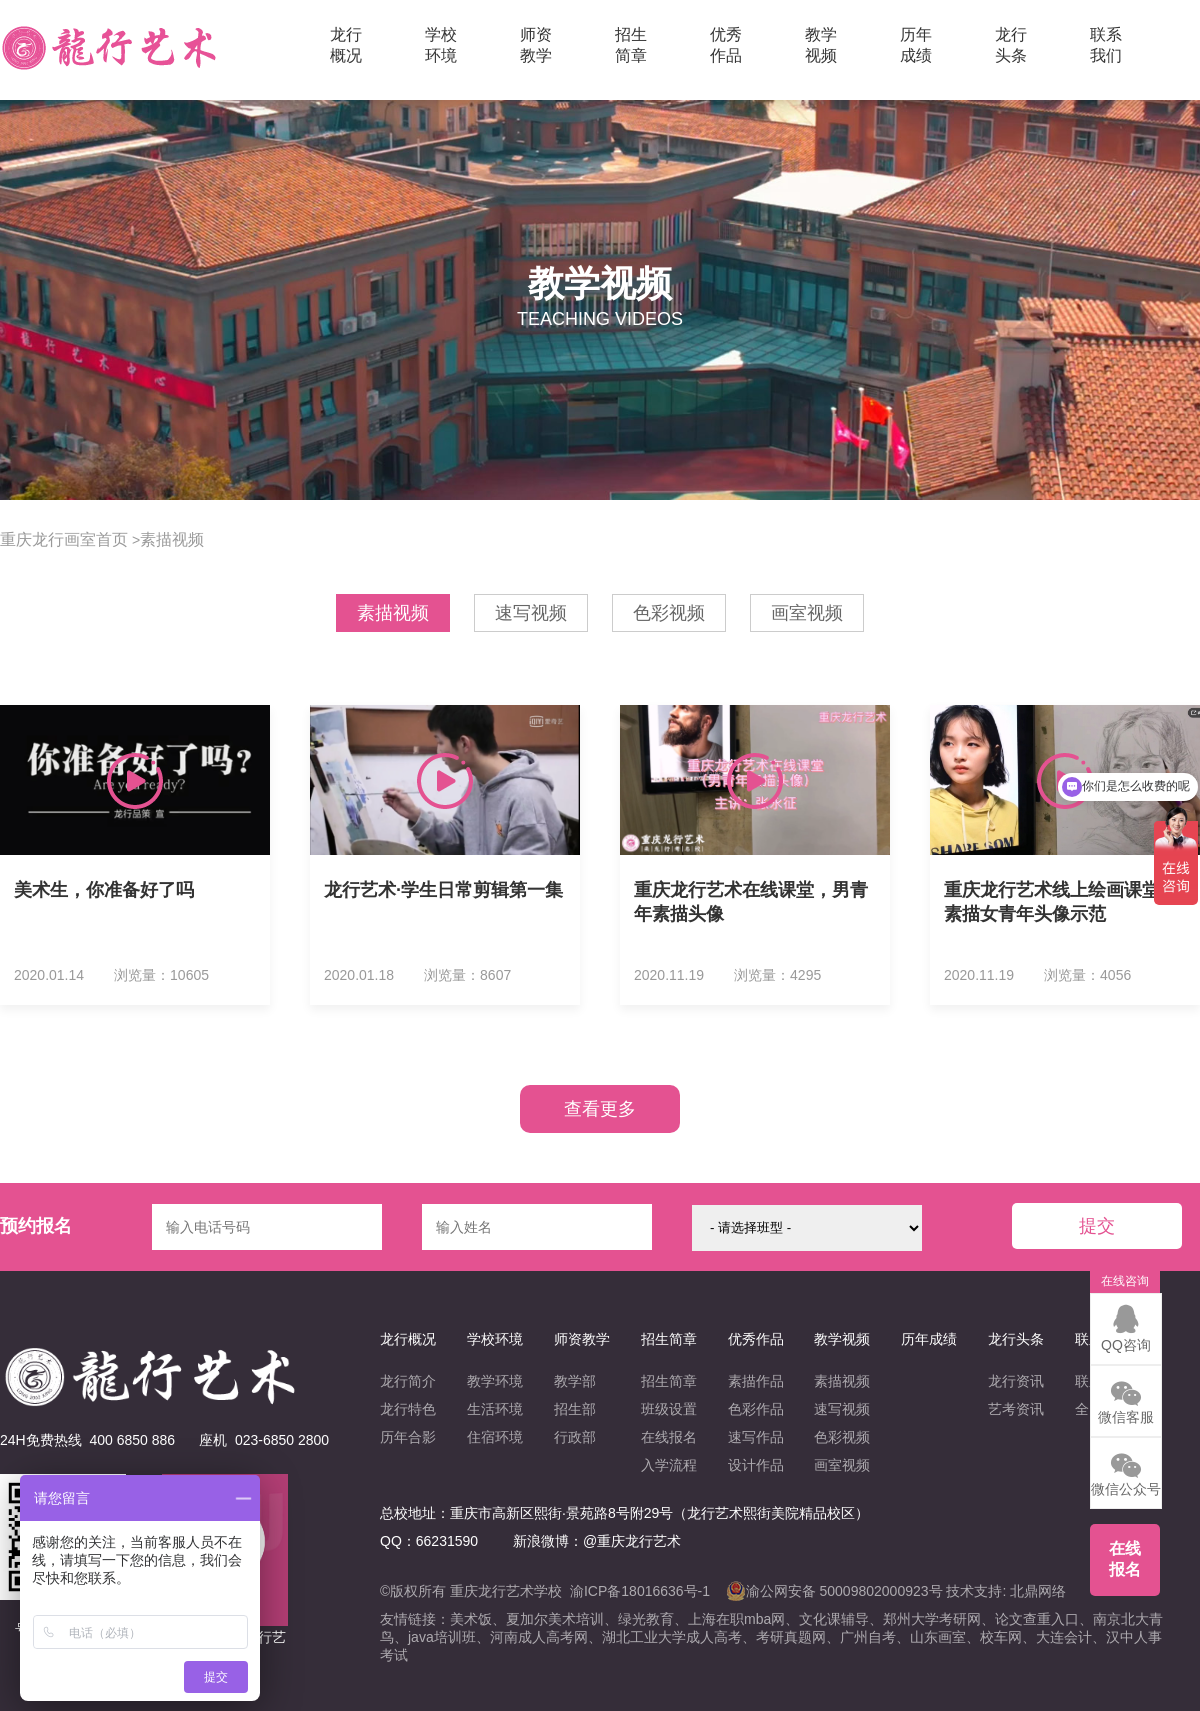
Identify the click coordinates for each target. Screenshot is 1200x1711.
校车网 (1001, 1637)
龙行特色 (408, 1409)
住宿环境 (495, 1437)
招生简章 (669, 1381)
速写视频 (531, 613)
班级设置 (669, 1409)
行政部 (575, 1437)
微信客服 (1126, 1399)
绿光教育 (646, 1619)
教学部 (575, 1381)
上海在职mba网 (736, 1619)
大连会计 (1064, 1637)
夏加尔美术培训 (555, 1619)
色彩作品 (756, 1409)
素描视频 (172, 539)
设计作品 (756, 1465)
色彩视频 (669, 613)
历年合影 (408, 1437)
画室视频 (807, 613)
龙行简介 (408, 1381)
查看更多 (600, 1109)
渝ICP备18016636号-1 (640, 1591)
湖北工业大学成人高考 (672, 1637)
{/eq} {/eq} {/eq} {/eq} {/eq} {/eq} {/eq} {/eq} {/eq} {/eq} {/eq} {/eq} (807, 1228)
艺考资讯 (1016, 1409)
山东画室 (938, 1637)
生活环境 (495, 1409)
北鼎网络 (1038, 1591)
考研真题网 (791, 1637)
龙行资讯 (1016, 1381)
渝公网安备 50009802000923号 (834, 1591)
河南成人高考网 (539, 1637)
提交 (1097, 1226)
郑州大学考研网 (932, 1619)
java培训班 (442, 1637)
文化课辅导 (834, 1619)
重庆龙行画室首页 (64, 539)
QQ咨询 (1126, 1327)
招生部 (575, 1409)
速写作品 (756, 1437)
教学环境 (495, 1381)
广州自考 (868, 1637)
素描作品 (756, 1381)
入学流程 (669, 1465)
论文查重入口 (1037, 1619)
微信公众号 (1126, 1471)
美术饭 (471, 1619)
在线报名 (669, 1437)
